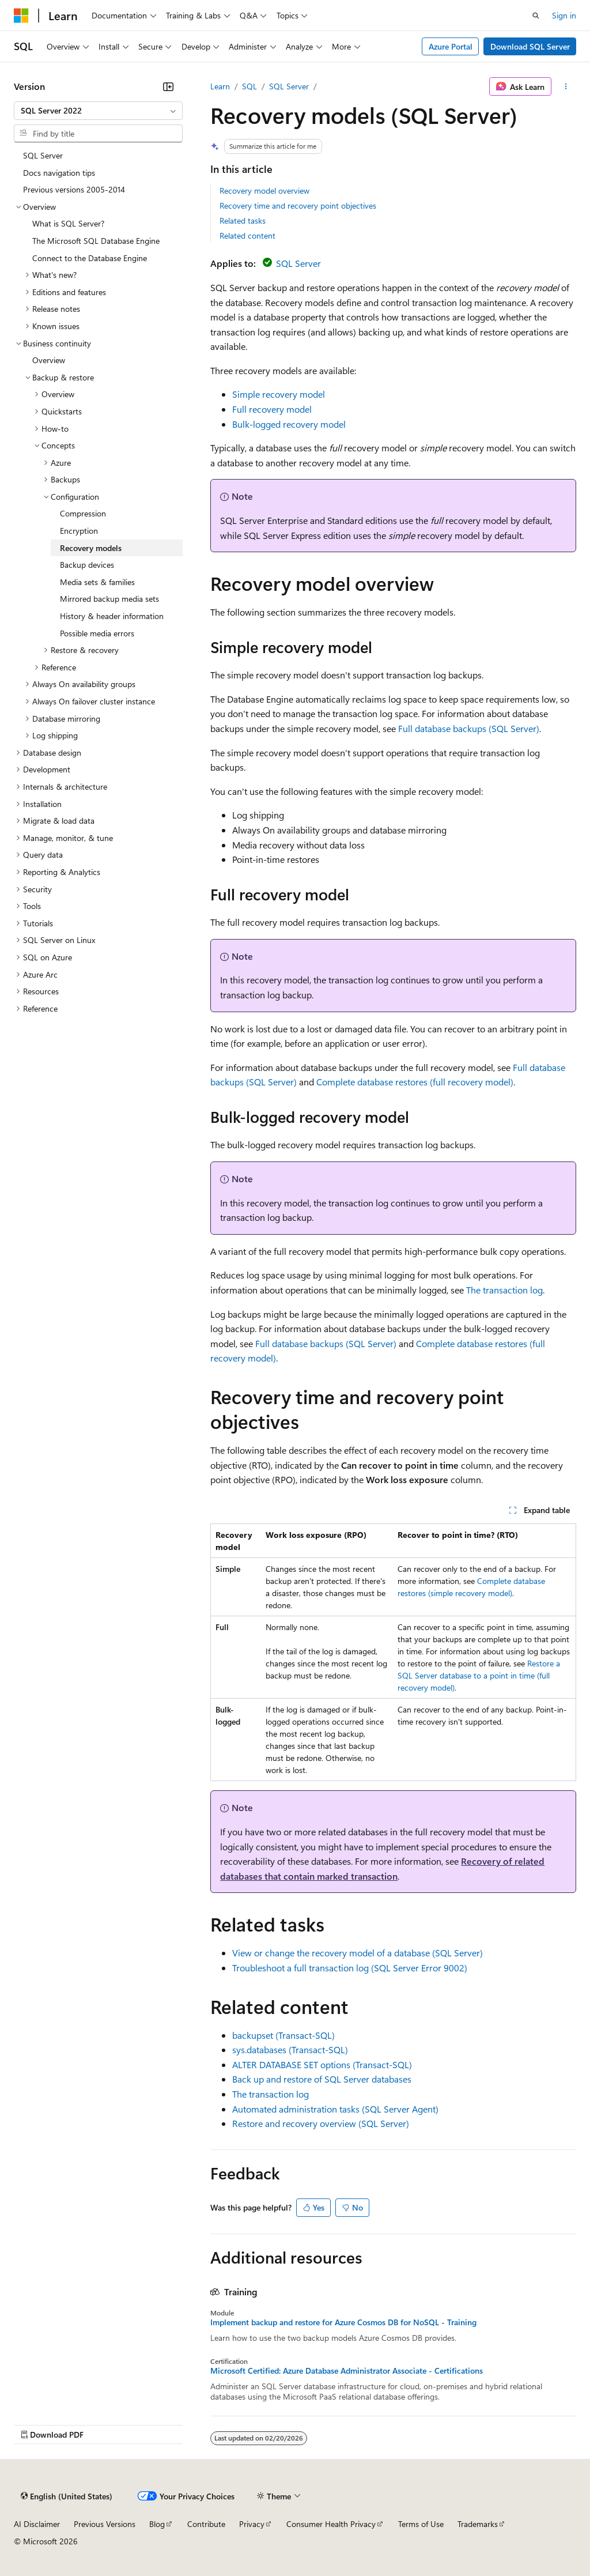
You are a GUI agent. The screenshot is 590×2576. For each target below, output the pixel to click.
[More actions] (566, 86)
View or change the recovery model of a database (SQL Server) (357, 1953)
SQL (249, 86)
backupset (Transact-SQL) (283, 2035)
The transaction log (504, 1290)
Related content (247, 235)
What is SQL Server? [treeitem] (68, 223)
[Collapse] (168, 86)
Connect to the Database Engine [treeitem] (89, 257)
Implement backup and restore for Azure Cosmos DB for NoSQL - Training (343, 2322)
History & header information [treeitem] (112, 615)
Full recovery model (272, 409)
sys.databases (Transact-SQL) (290, 2049)
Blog (157, 2523)
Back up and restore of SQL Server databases (321, 2079)
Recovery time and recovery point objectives (298, 205)
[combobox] (98, 110)
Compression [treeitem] (83, 513)
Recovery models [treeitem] (91, 547)
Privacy (251, 2523)
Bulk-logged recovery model (289, 424)
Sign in (564, 15)
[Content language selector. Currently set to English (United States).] (66, 2496)
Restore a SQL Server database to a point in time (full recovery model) (479, 1675)
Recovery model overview (264, 190)
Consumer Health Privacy (331, 2523)
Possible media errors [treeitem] (97, 633)
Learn (220, 86)
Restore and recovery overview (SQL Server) (320, 2123)
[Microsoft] (21, 15)
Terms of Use (421, 2523)
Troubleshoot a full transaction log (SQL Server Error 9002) (349, 1968)
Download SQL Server (530, 46)
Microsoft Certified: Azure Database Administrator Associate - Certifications (346, 2371)
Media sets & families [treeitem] (97, 581)
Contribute (206, 2523)
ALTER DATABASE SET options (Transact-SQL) (322, 2064)
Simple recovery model (278, 394)
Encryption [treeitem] (79, 530)
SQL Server (289, 86)
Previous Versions (104, 2523)
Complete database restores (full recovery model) (414, 1082)
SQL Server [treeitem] (43, 155)
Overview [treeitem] (48, 359)
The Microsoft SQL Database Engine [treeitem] (96, 240)
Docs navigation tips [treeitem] (59, 172)
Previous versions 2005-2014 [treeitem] (74, 189)
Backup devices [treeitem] (87, 564)
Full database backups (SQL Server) (468, 728)
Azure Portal (450, 46)
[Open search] (535, 15)
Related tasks (243, 220)
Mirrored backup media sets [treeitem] (109, 598)
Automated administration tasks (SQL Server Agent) (335, 2109)
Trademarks (477, 2523)
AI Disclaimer (37, 2523)
